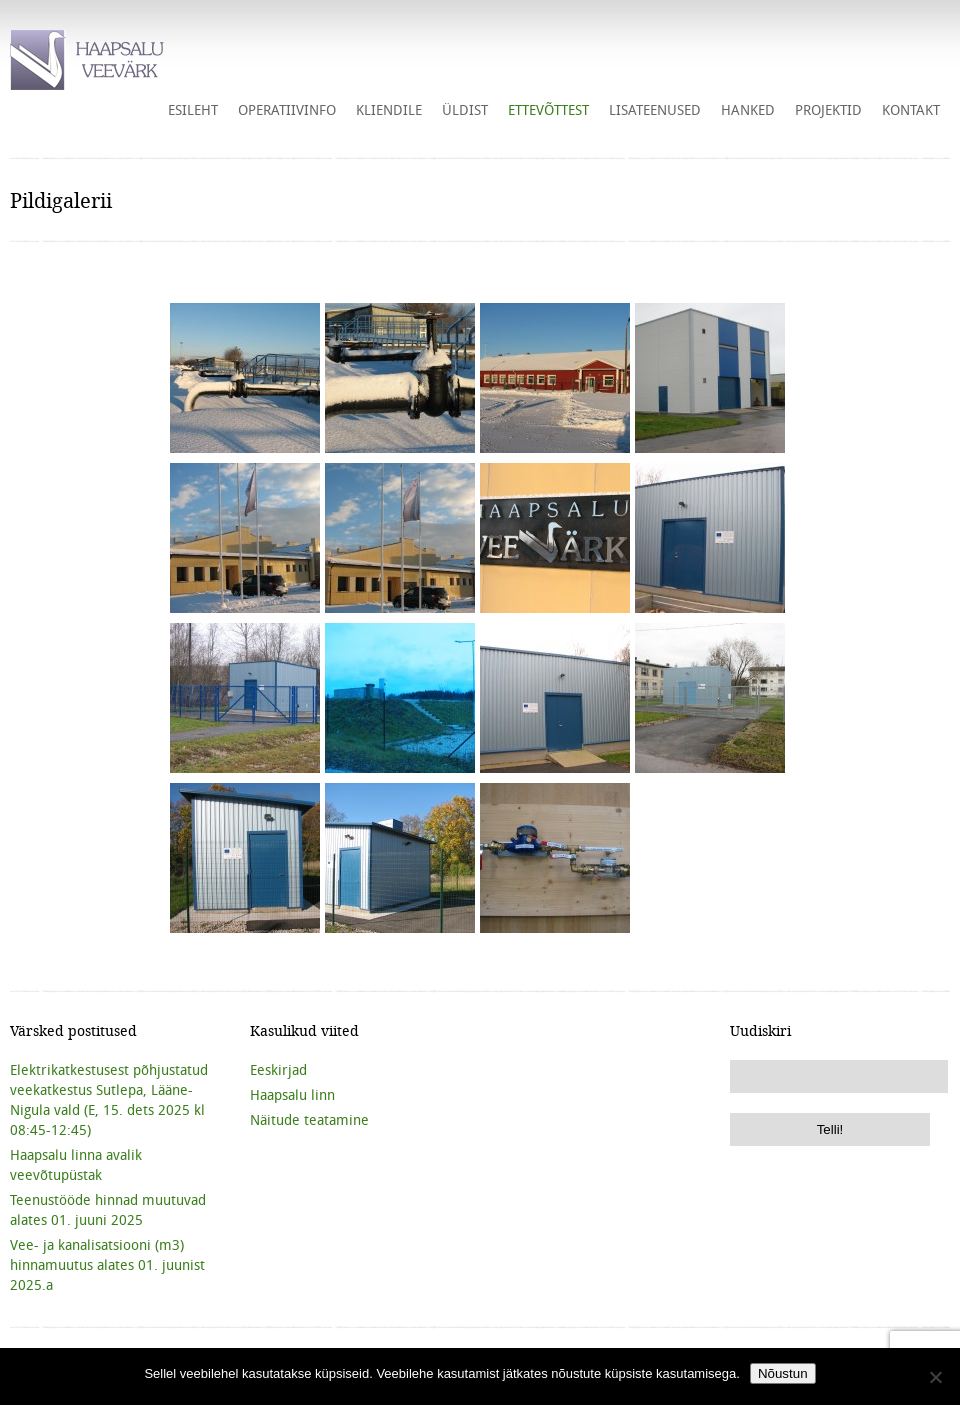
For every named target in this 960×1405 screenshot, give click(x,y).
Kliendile (389, 110)
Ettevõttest (548, 110)
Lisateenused (655, 110)
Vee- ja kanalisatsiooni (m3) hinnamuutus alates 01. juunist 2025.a (107, 1265)
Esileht (193, 110)
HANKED (748, 110)
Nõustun (783, 1373)
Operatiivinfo (287, 110)
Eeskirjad (278, 1070)
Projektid (828, 110)
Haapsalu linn (292, 1095)
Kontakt (911, 110)
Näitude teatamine (309, 1120)
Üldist (465, 110)
